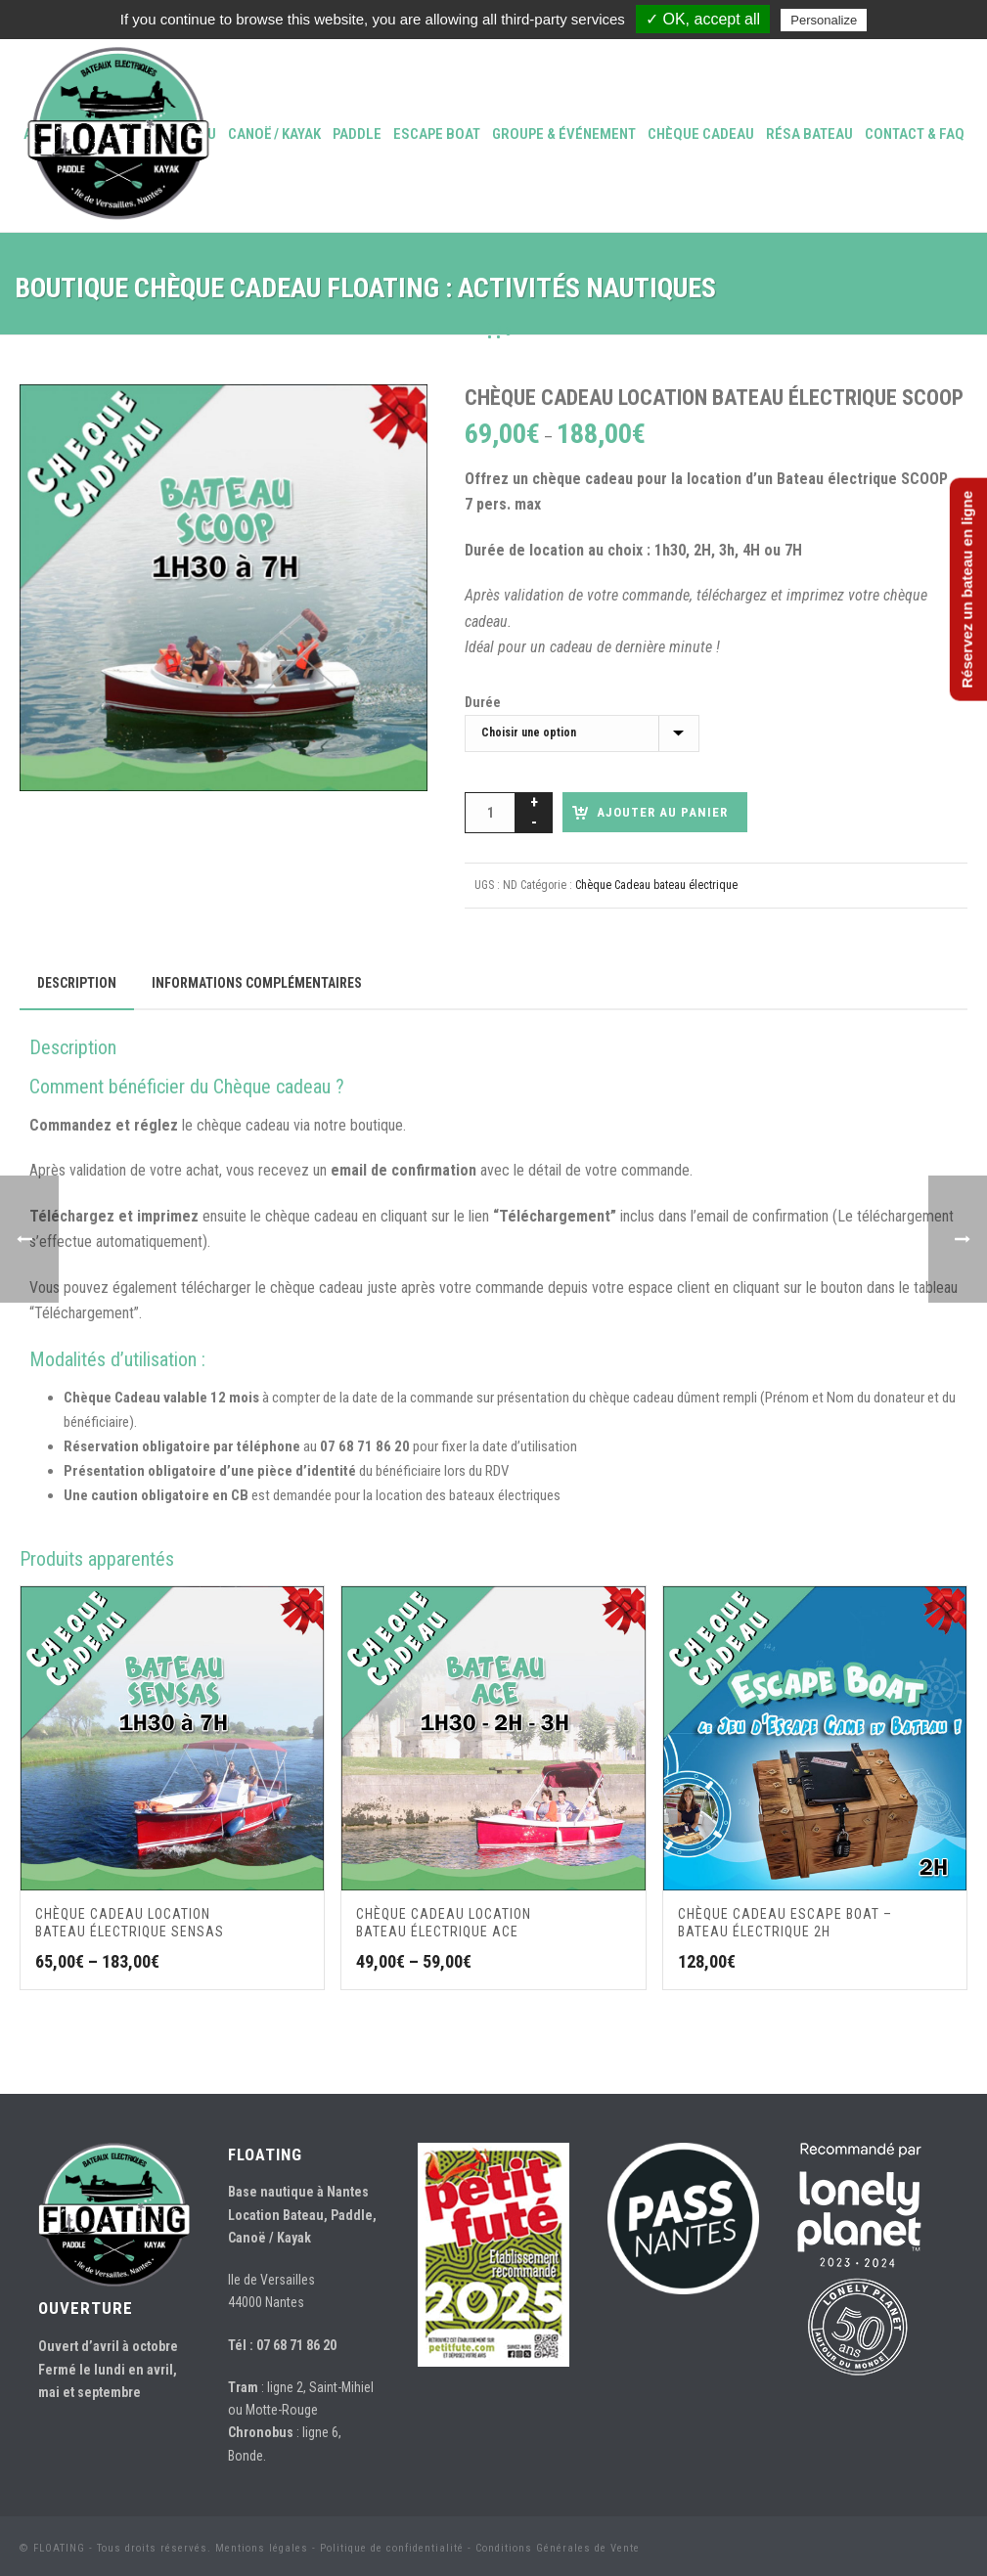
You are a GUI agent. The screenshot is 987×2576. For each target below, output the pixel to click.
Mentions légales (261, 2548)
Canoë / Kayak (274, 134)
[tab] (77, 982)
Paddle (357, 134)
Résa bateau (809, 134)
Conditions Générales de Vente (557, 2548)
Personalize (823, 20)
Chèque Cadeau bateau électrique (656, 885)
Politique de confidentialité (392, 2548)
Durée (483, 702)
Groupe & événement (564, 134)
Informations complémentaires (257, 983)
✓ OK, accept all (703, 19)
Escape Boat (436, 134)
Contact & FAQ (915, 134)
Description (76, 983)
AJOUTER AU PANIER (662, 812)
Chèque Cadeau (701, 134)
